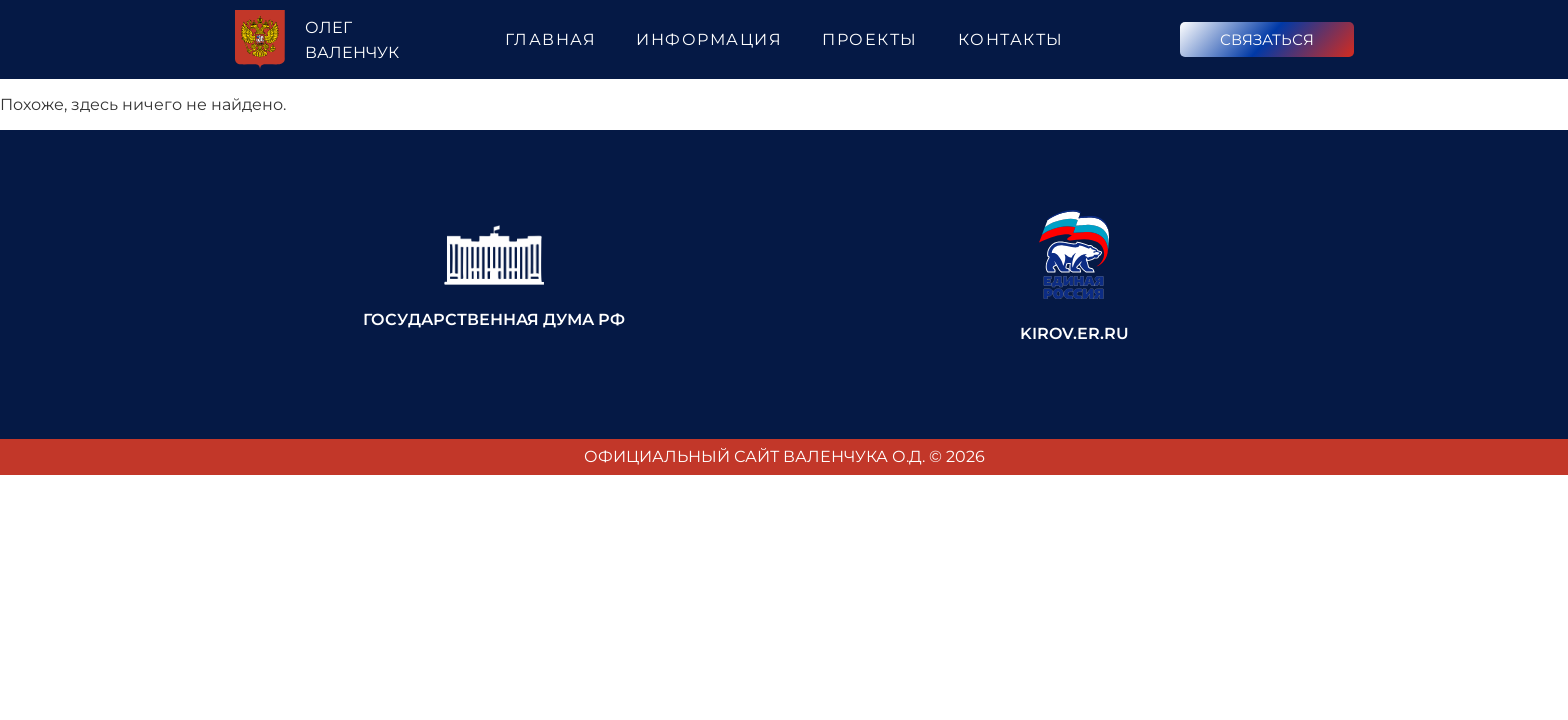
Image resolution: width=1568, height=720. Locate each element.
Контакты (1011, 39)
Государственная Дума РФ (494, 319)
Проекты (870, 39)
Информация (709, 39)
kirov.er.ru (1074, 333)
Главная (551, 39)
